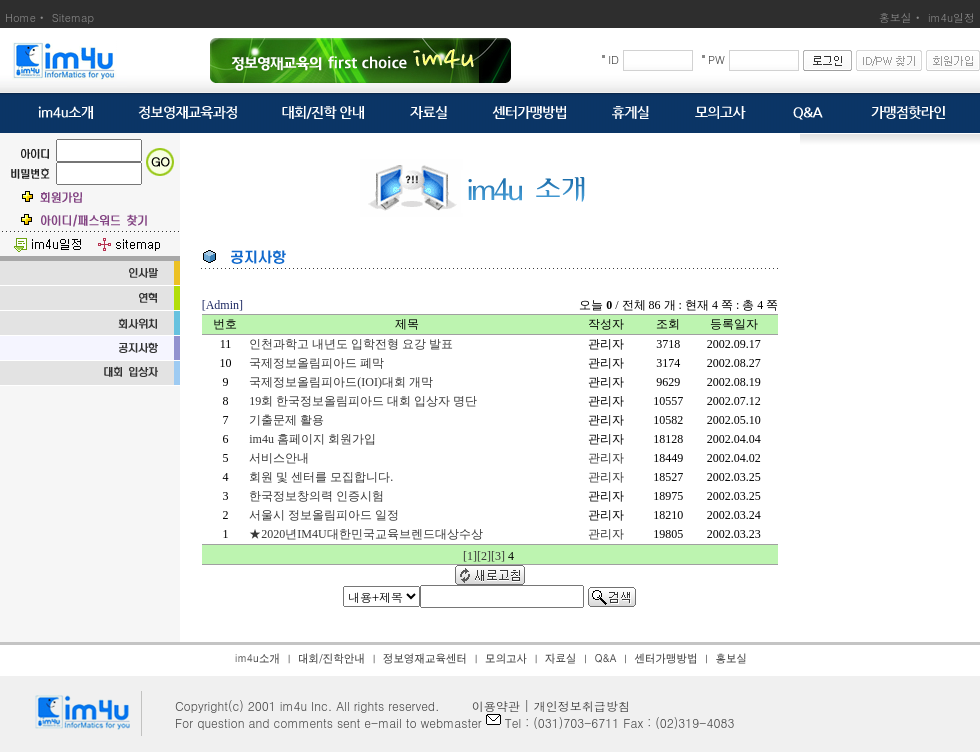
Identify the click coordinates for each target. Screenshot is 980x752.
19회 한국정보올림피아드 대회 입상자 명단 (363, 401)
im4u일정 (951, 17)
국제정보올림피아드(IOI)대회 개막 (341, 382)
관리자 (606, 458)
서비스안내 (279, 458)
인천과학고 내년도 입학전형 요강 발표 (351, 344)
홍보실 (895, 17)
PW (716, 59)
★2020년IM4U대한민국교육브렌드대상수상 (365, 534)
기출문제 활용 (286, 420)
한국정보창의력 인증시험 (316, 496)
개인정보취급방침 (582, 705)
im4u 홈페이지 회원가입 (312, 439)
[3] (498, 556)
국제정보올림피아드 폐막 (316, 363)
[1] (470, 556)
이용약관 (490, 705)
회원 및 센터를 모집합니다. (321, 477)
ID (613, 59)
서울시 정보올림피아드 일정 (324, 515)
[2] (484, 556)
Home (20, 17)
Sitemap (73, 17)
